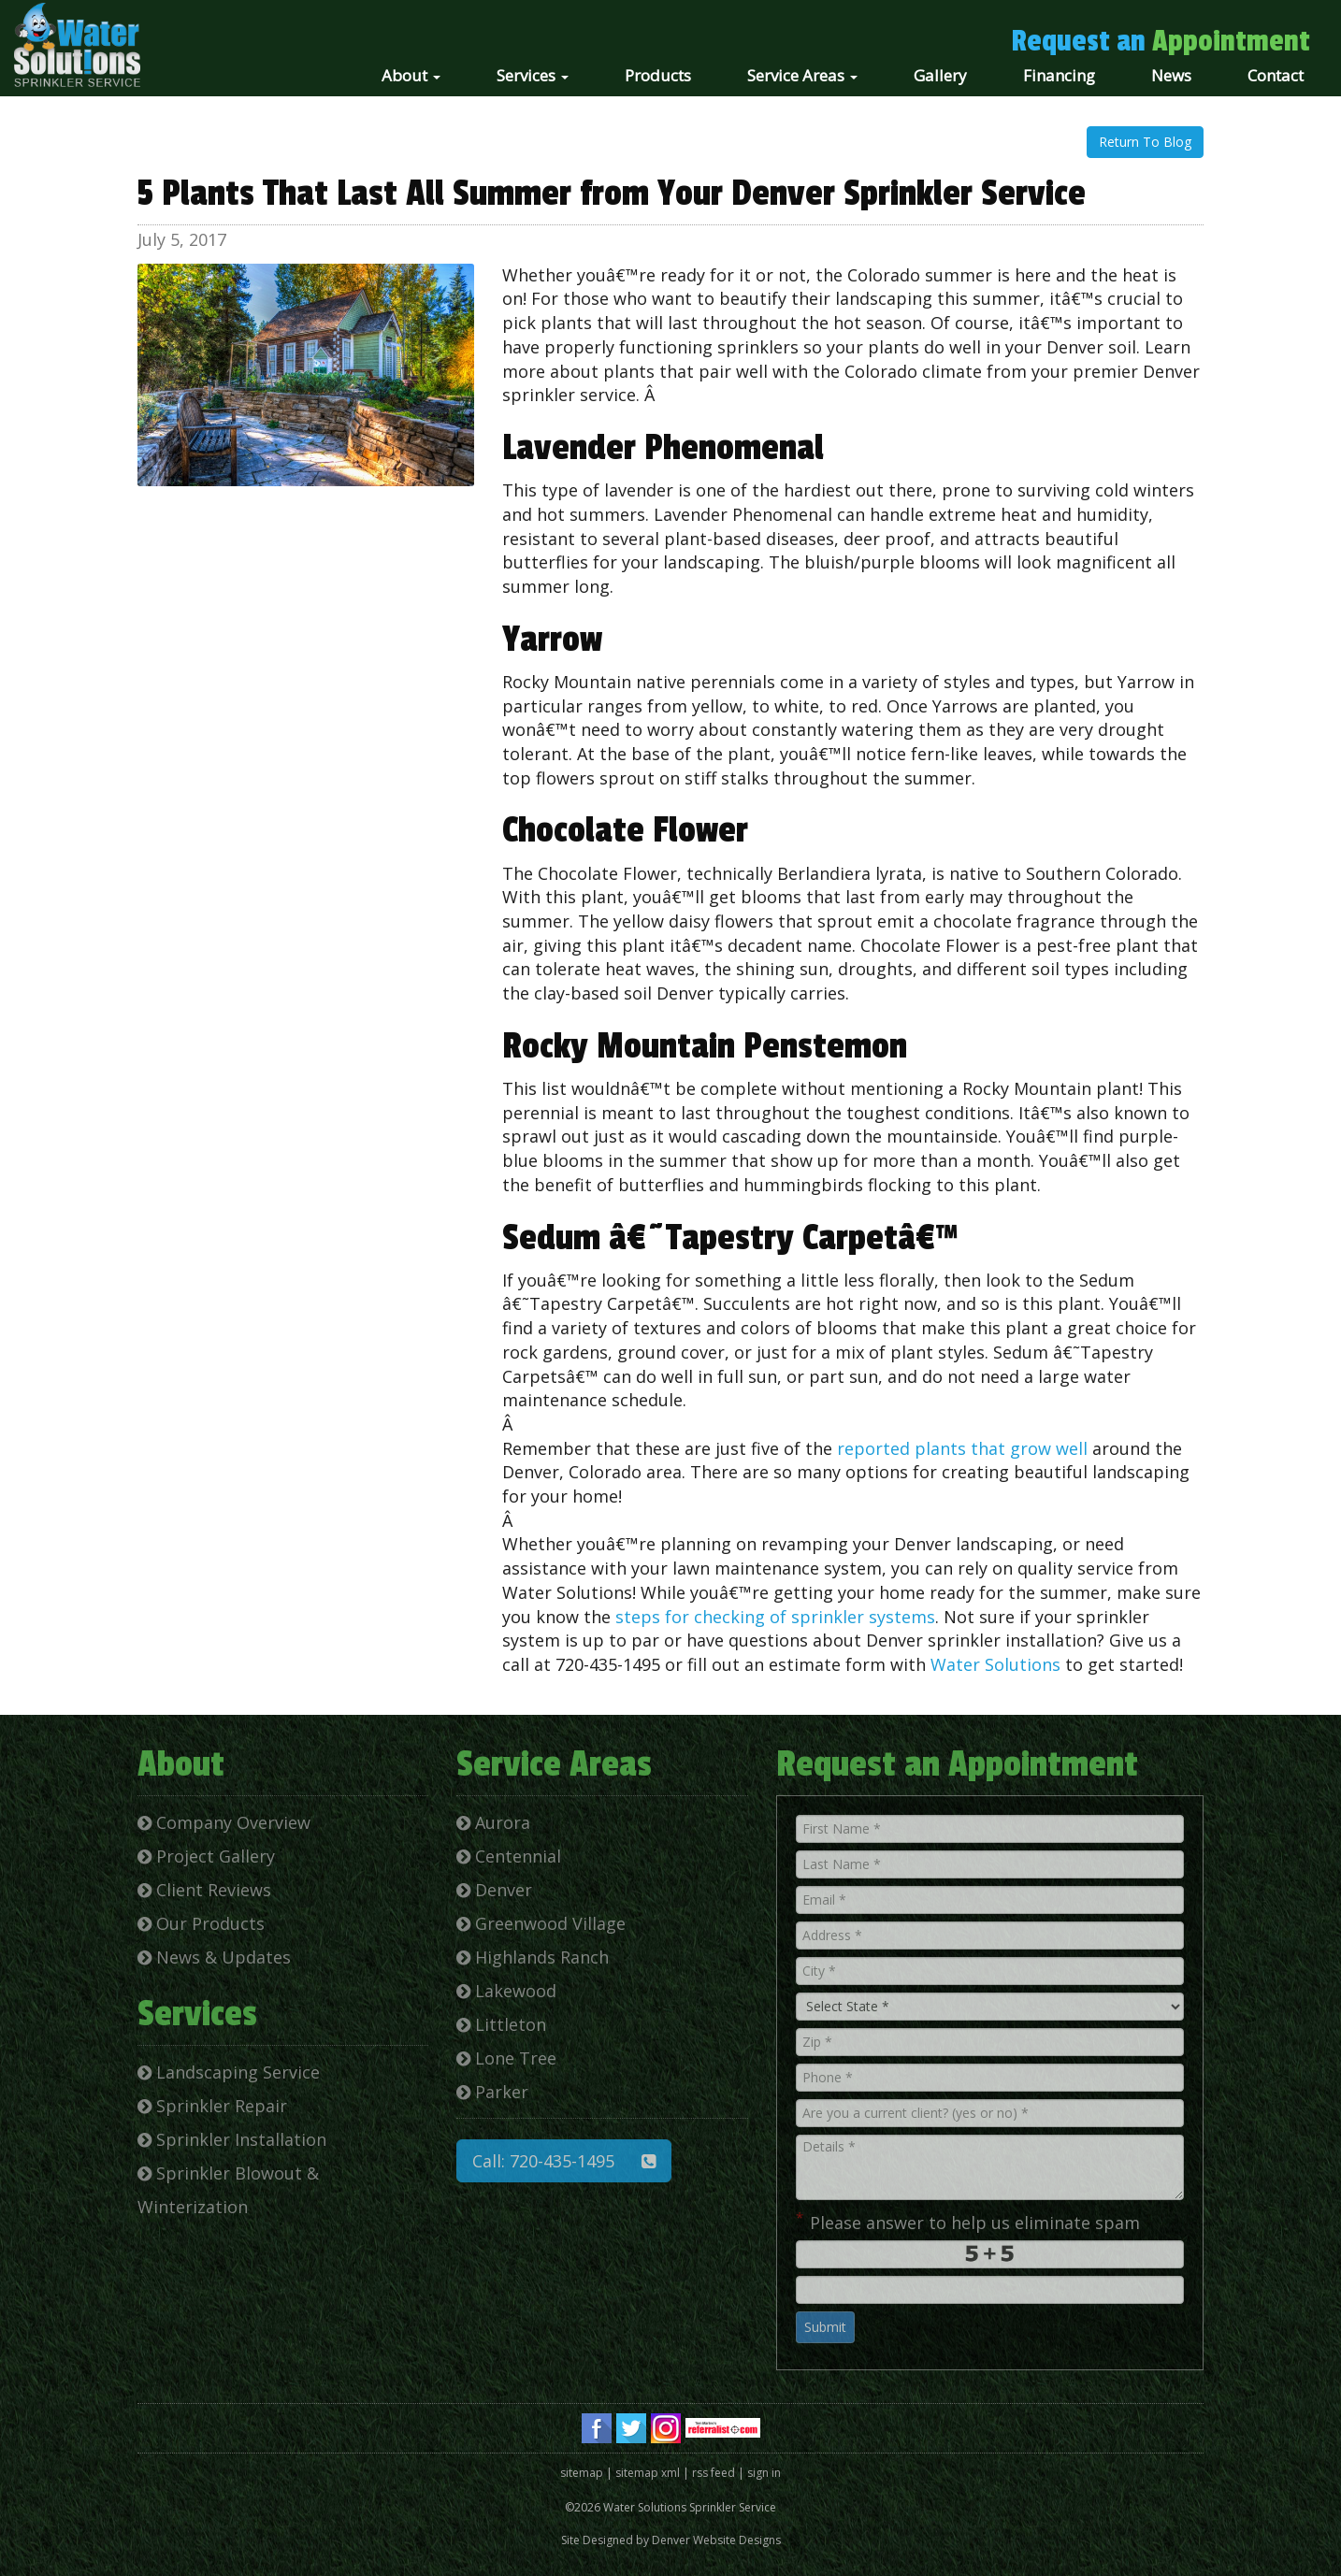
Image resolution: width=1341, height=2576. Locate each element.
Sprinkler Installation (231, 2139)
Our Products (201, 1923)
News (1171, 75)
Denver (494, 1889)
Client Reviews (204, 1889)
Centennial (508, 1856)
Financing (1059, 75)
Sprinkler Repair (212, 2105)
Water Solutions (995, 1664)
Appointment (1231, 41)
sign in (764, 2473)
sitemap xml (647, 2473)
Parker (492, 2091)
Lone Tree (506, 2058)
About (411, 75)
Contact (1275, 75)
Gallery (940, 75)
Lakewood (506, 1990)
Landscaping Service (228, 2072)
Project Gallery (206, 1856)
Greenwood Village (541, 1923)
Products (658, 75)
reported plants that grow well (962, 1448)
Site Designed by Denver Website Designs (671, 2540)
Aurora (493, 1822)
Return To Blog (1145, 142)
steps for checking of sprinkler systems (775, 1616)
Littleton (501, 2024)
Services (533, 75)
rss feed (713, 2473)
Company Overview (223, 1822)
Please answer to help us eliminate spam (968, 2221)
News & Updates (214, 1957)
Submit (825, 2327)
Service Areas (802, 75)
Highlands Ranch (532, 1957)
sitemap (581, 2473)
